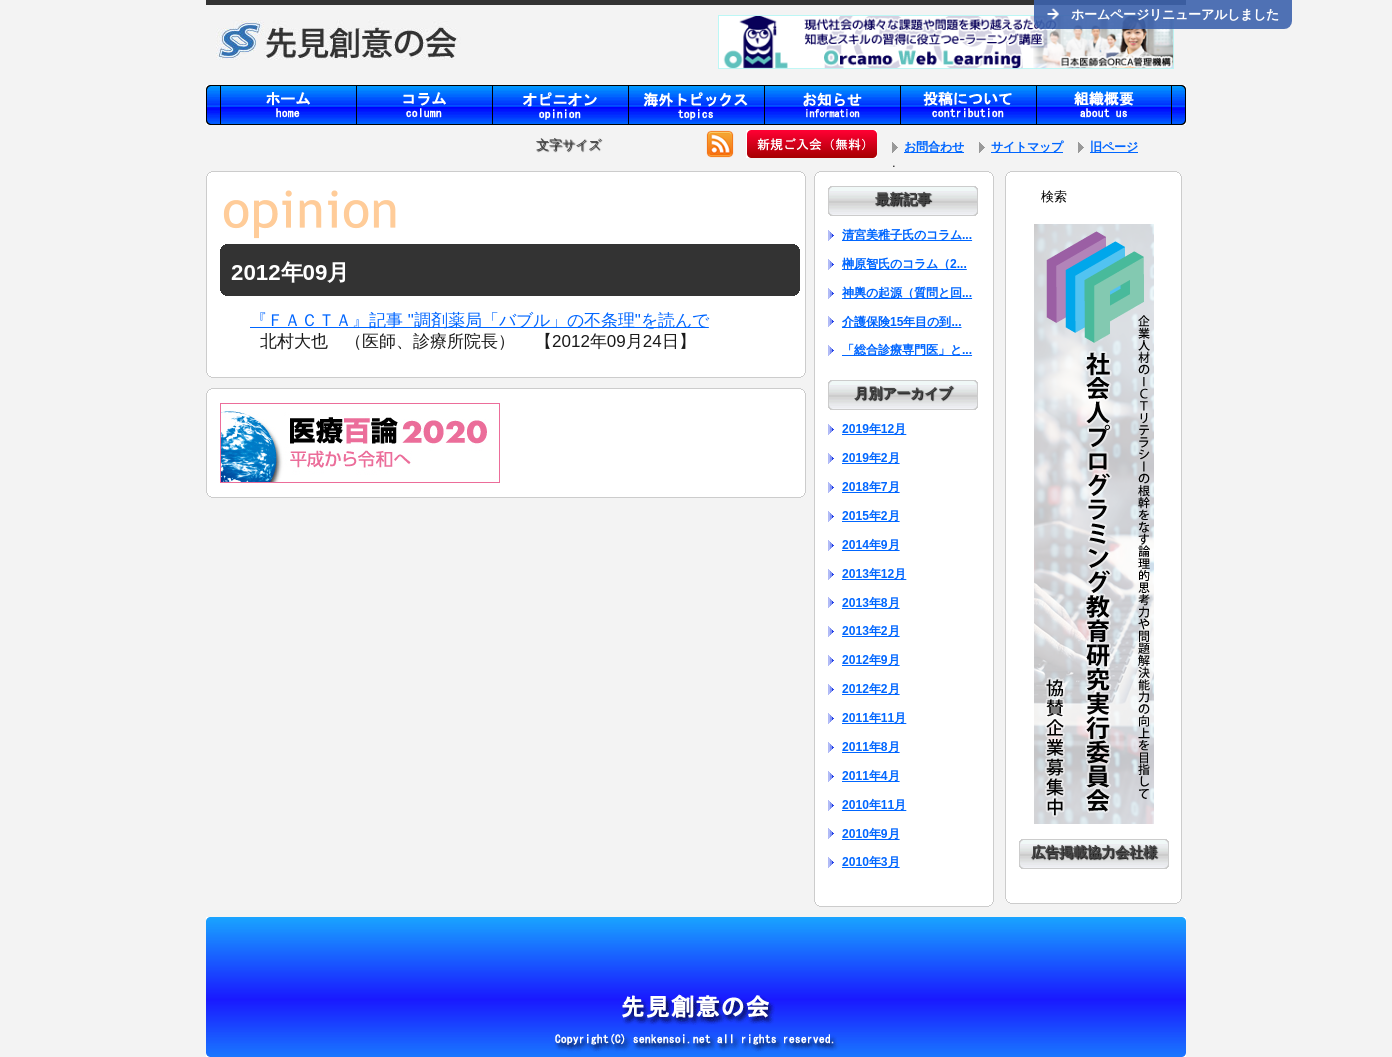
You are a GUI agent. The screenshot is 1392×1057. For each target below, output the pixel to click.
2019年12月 (874, 429)
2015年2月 (871, 516)
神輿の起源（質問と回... (907, 293)
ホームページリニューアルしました (1163, 14)
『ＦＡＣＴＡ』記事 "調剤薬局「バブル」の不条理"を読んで (479, 320)
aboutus (1104, 105)
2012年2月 (871, 689)
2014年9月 (871, 545)
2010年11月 (874, 805)
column (424, 105)
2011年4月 (871, 776)
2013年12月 (874, 574)
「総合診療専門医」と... (907, 350)
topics (696, 105)
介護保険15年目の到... (902, 322)
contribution (968, 105)
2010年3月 (871, 862)
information (832, 105)
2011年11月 (874, 718)
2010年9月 (871, 834)
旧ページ (1114, 147)
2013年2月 (871, 631)
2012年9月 (871, 660)
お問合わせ (934, 147)
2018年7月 (871, 487)
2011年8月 (871, 747)
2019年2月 (871, 458)
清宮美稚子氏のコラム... (907, 235)
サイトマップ (1027, 147)
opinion (560, 105)
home (288, 105)
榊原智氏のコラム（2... (904, 264)
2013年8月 (871, 603)
